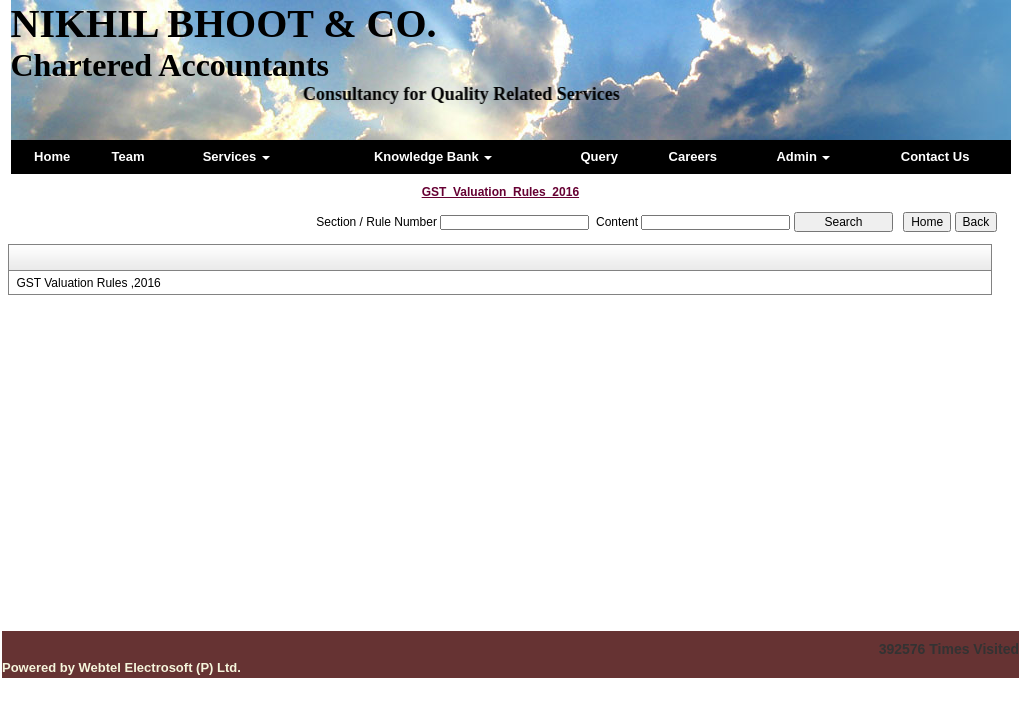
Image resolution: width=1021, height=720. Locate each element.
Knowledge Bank (433, 156)
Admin (803, 156)
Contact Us (935, 156)
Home (52, 156)
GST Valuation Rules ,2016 (88, 283)
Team (128, 156)
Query (599, 156)
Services (236, 156)
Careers (693, 156)
